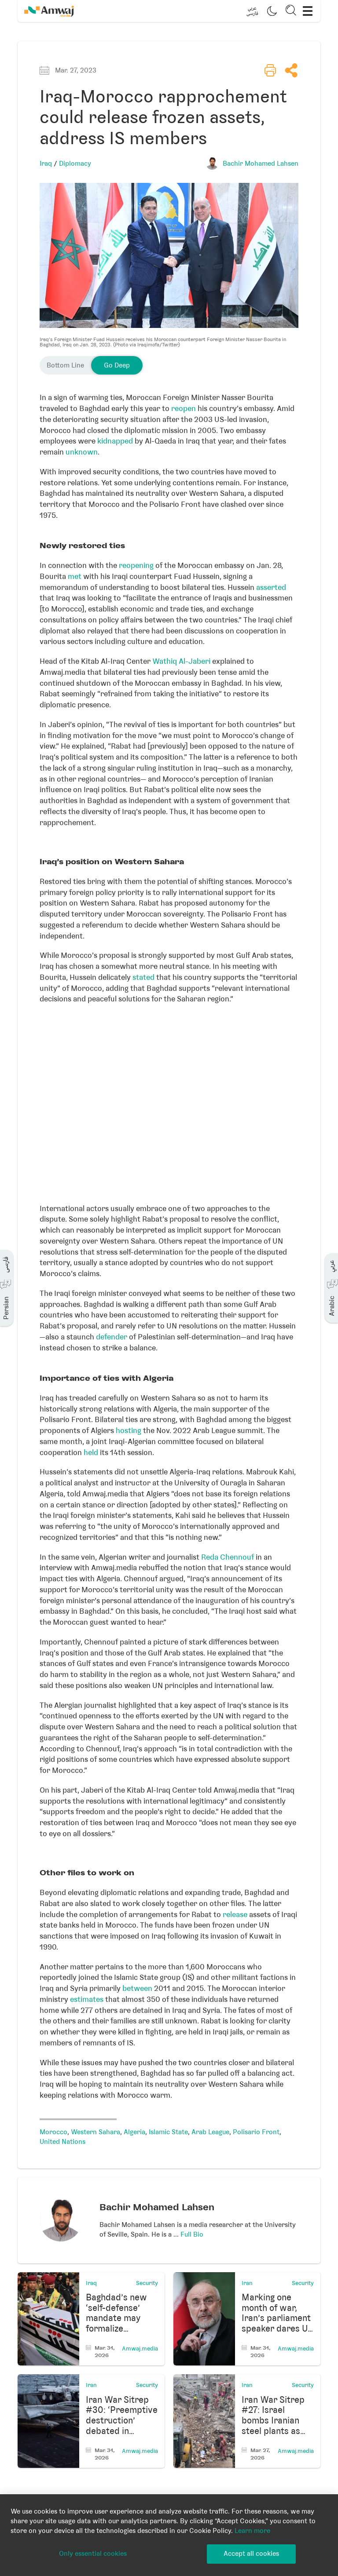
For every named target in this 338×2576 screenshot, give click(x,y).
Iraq (46, 163)
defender (111, 1336)
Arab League (210, 2132)
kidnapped (115, 441)
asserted (271, 587)
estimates (86, 1999)
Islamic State (168, 2132)
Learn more (252, 2531)
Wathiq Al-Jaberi (181, 661)
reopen (183, 408)
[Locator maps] (169, 1101)
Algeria (134, 2132)
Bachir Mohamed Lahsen (260, 163)
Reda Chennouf (227, 1557)
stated (143, 977)
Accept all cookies (251, 2554)
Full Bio (191, 2234)
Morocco (53, 2132)
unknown (82, 452)
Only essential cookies (93, 2554)
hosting (128, 1430)
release (235, 1914)
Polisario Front (256, 2132)
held (91, 1452)
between (137, 1988)
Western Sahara (95, 2132)
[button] (252, 11)
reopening (136, 565)
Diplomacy (75, 163)
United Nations (62, 2142)
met (74, 576)
